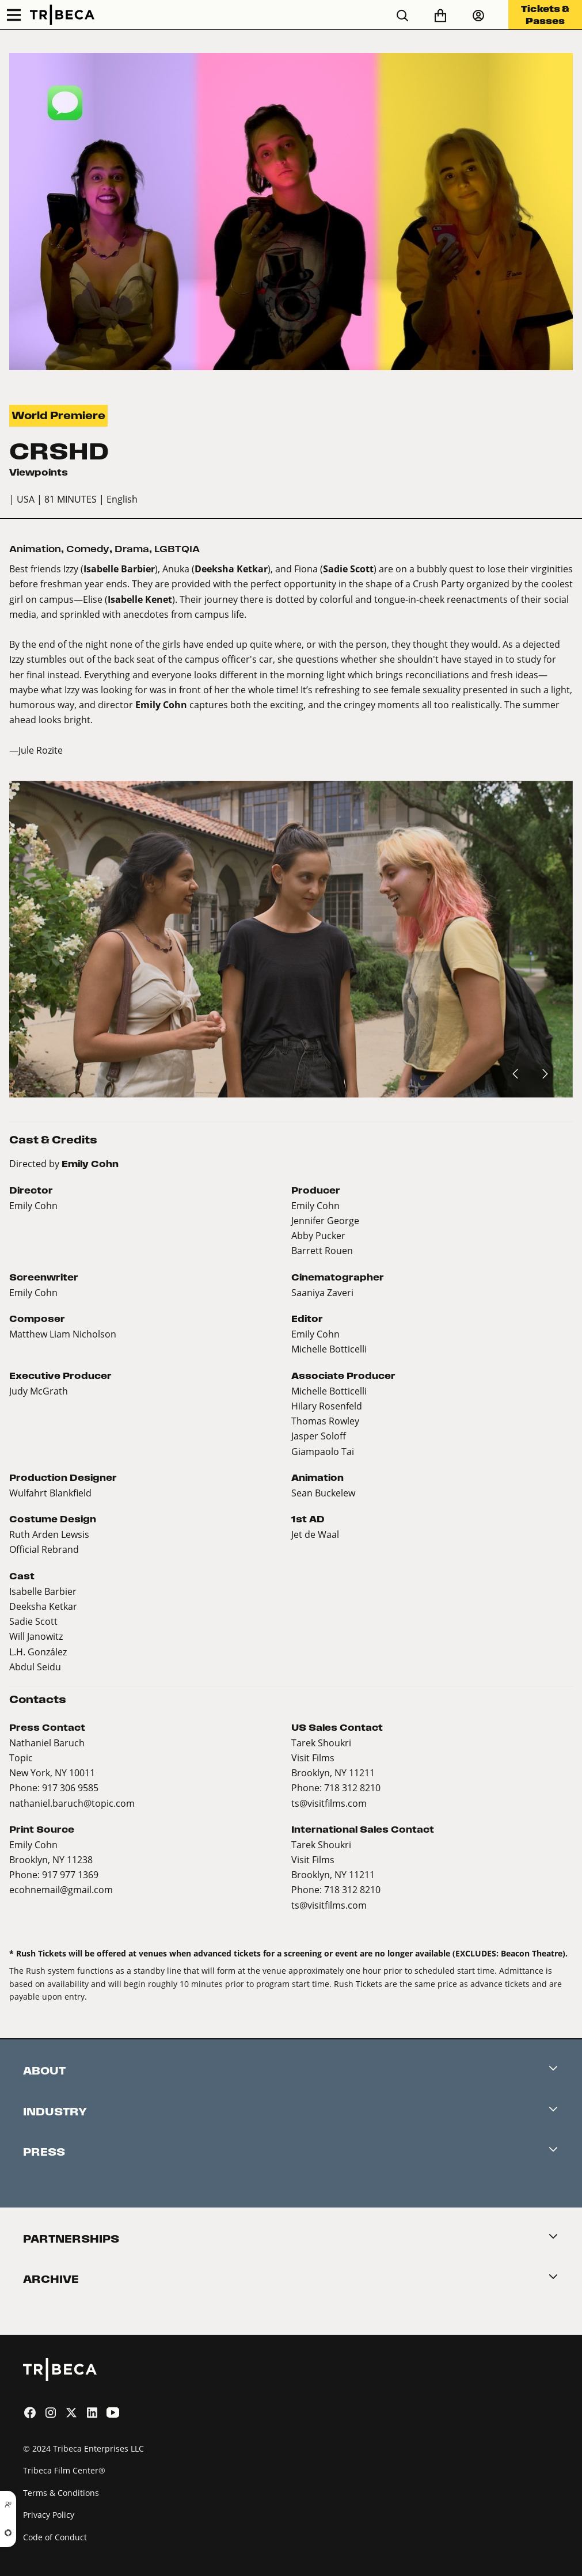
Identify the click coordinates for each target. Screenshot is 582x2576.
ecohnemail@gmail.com (61, 1889)
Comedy (87, 549)
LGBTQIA (177, 549)
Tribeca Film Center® (64, 2470)
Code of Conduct (55, 2537)
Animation (35, 549)
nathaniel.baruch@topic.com (72, 1803)
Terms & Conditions (61, 2492)
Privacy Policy (48, 2514)
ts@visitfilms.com (329, 1803)
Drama (132, 549)
